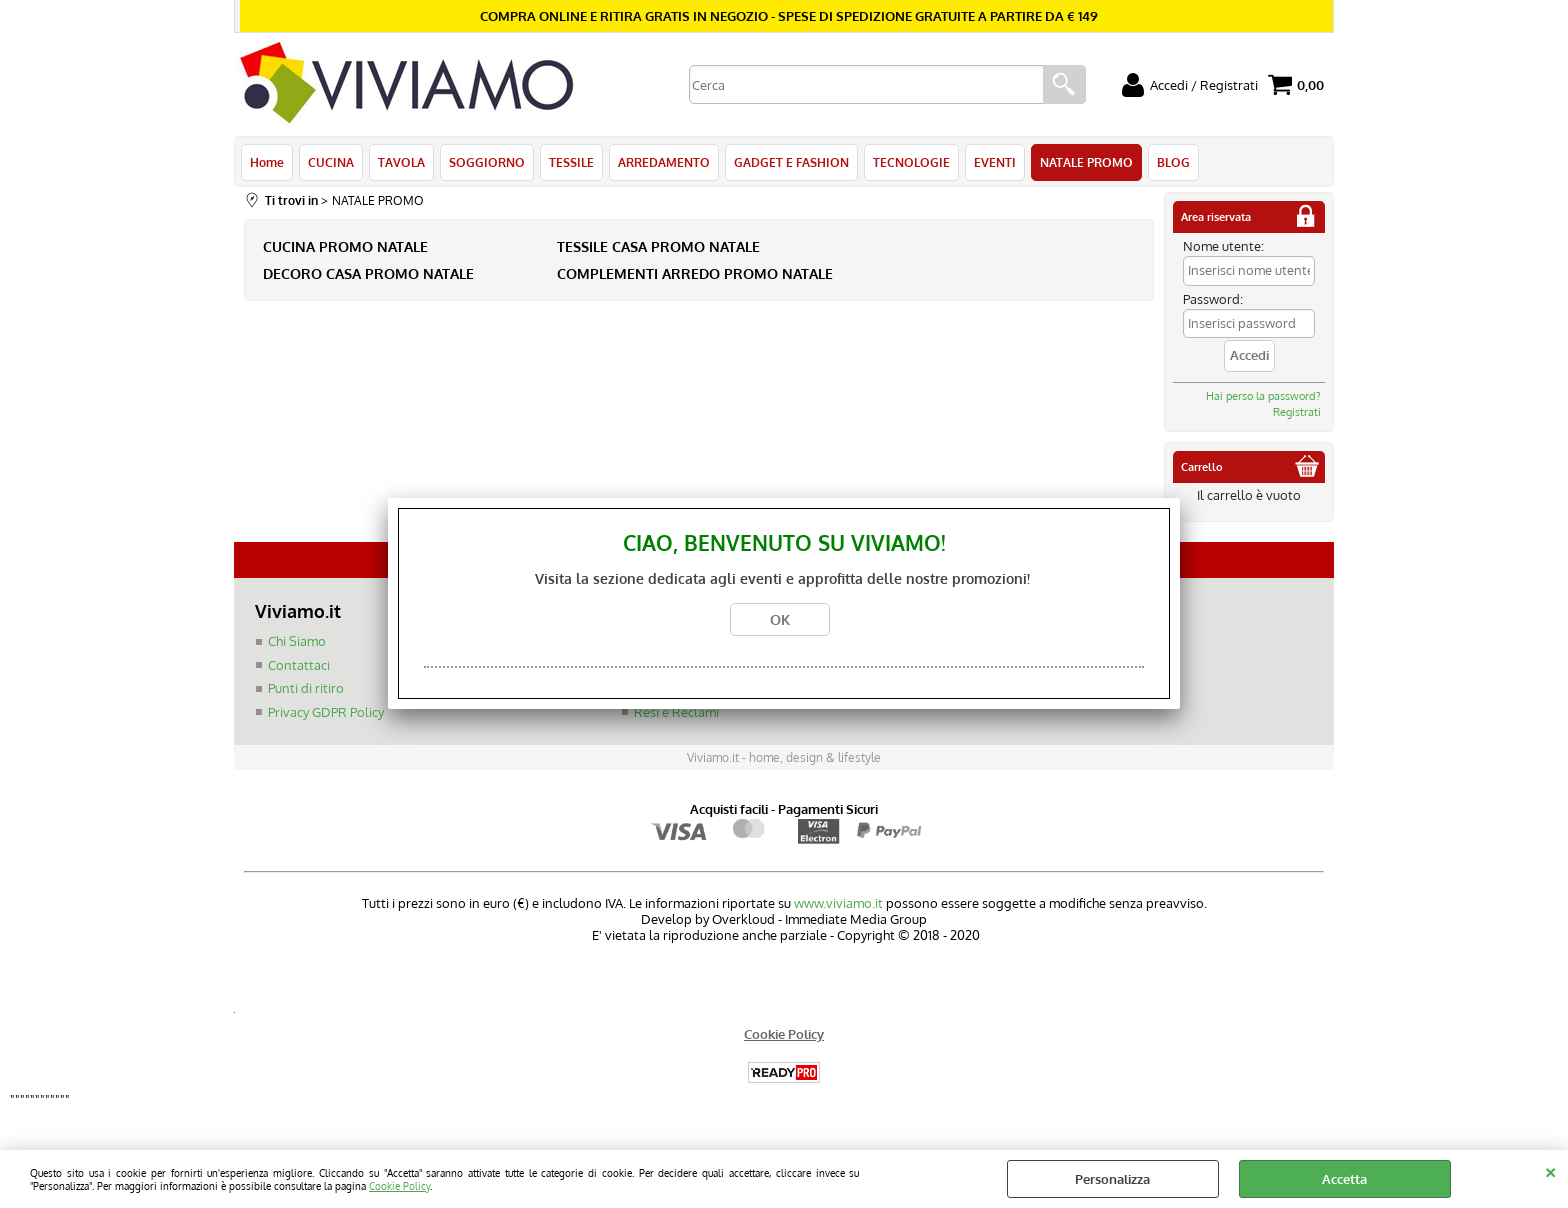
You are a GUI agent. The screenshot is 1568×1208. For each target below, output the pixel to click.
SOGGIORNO (487, 162)
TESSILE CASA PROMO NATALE (658, 246)
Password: (1213, 299)
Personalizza (1112, 1179)
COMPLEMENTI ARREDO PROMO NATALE (695, 273)
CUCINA (331, 162)
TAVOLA (401, 162)
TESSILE (571, 162)
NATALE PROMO (1086, 162)
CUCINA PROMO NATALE (345, 246)
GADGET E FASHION (791, 162)
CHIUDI (1550, 1170)
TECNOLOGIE (911, 162)
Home (267, 162)
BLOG (1173, 162)
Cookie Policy (399, 1185)
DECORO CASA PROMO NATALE (368, 273)
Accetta (1344, 1179)
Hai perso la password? (1263, 396)
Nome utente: (1223, 246)
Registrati (1297, 412)
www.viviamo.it (838, 903)
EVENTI (995, 162)
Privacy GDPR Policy (326, 712)
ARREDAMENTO (664, 162)
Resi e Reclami (676, 712)
